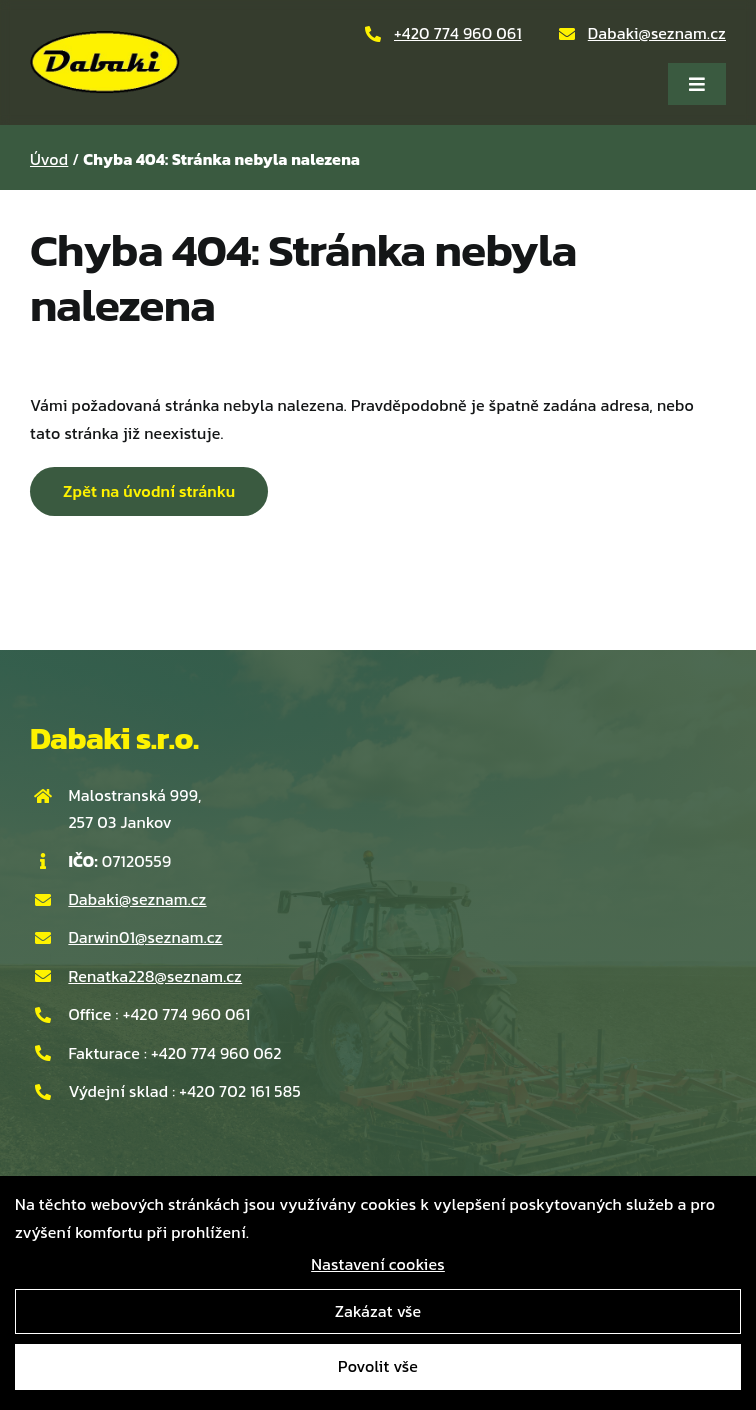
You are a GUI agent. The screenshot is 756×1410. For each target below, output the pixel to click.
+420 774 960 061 (458, 33)
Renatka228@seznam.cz (155, 976)
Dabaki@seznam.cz (657, 33)
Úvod (49, 159)
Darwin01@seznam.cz (145, 937)
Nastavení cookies (378, 1264)
